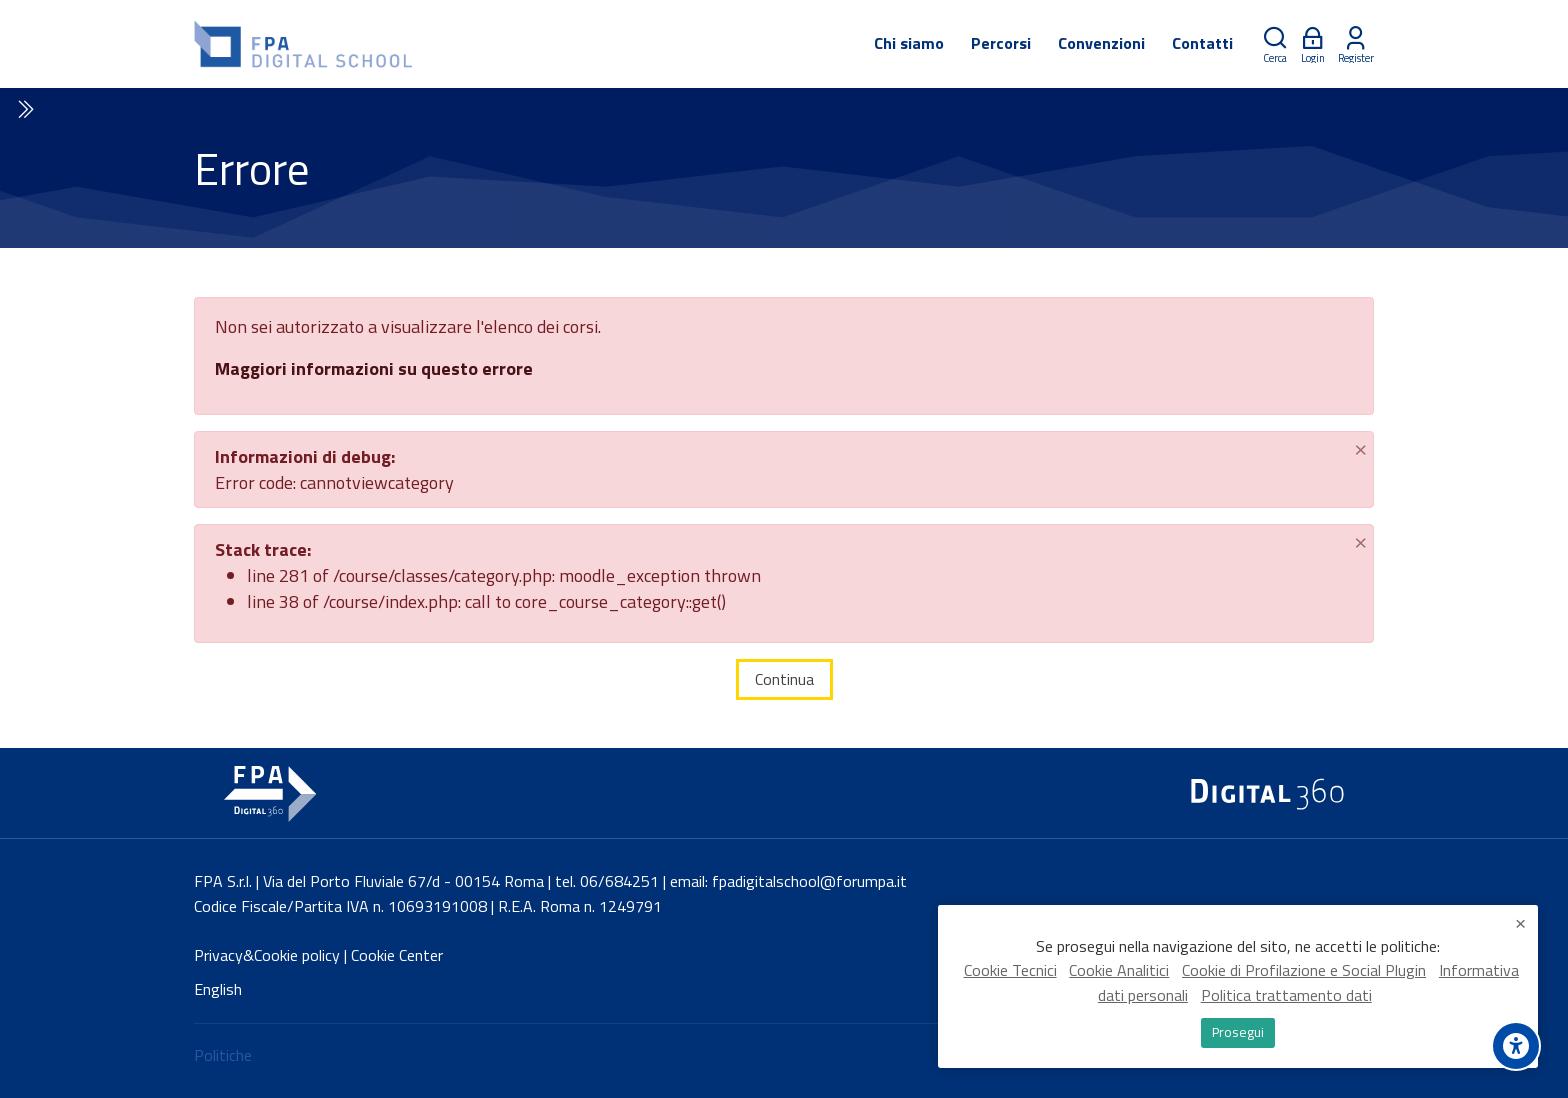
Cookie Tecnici (1010, 971)
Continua (784, 679)
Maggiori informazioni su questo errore (374, 368)
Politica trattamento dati (1286, 996)
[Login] (1313, 44)
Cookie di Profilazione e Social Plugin (1304, 971)
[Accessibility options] (1516, 1046)
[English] (218, 989)
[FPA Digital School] (304, 44)
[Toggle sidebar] (24, 110)
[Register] (1356, 44)
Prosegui (1238, 1032)
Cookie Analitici (1119, 971)
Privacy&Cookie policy (267, 955)
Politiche (223, 1055)
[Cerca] (1275, 44)
